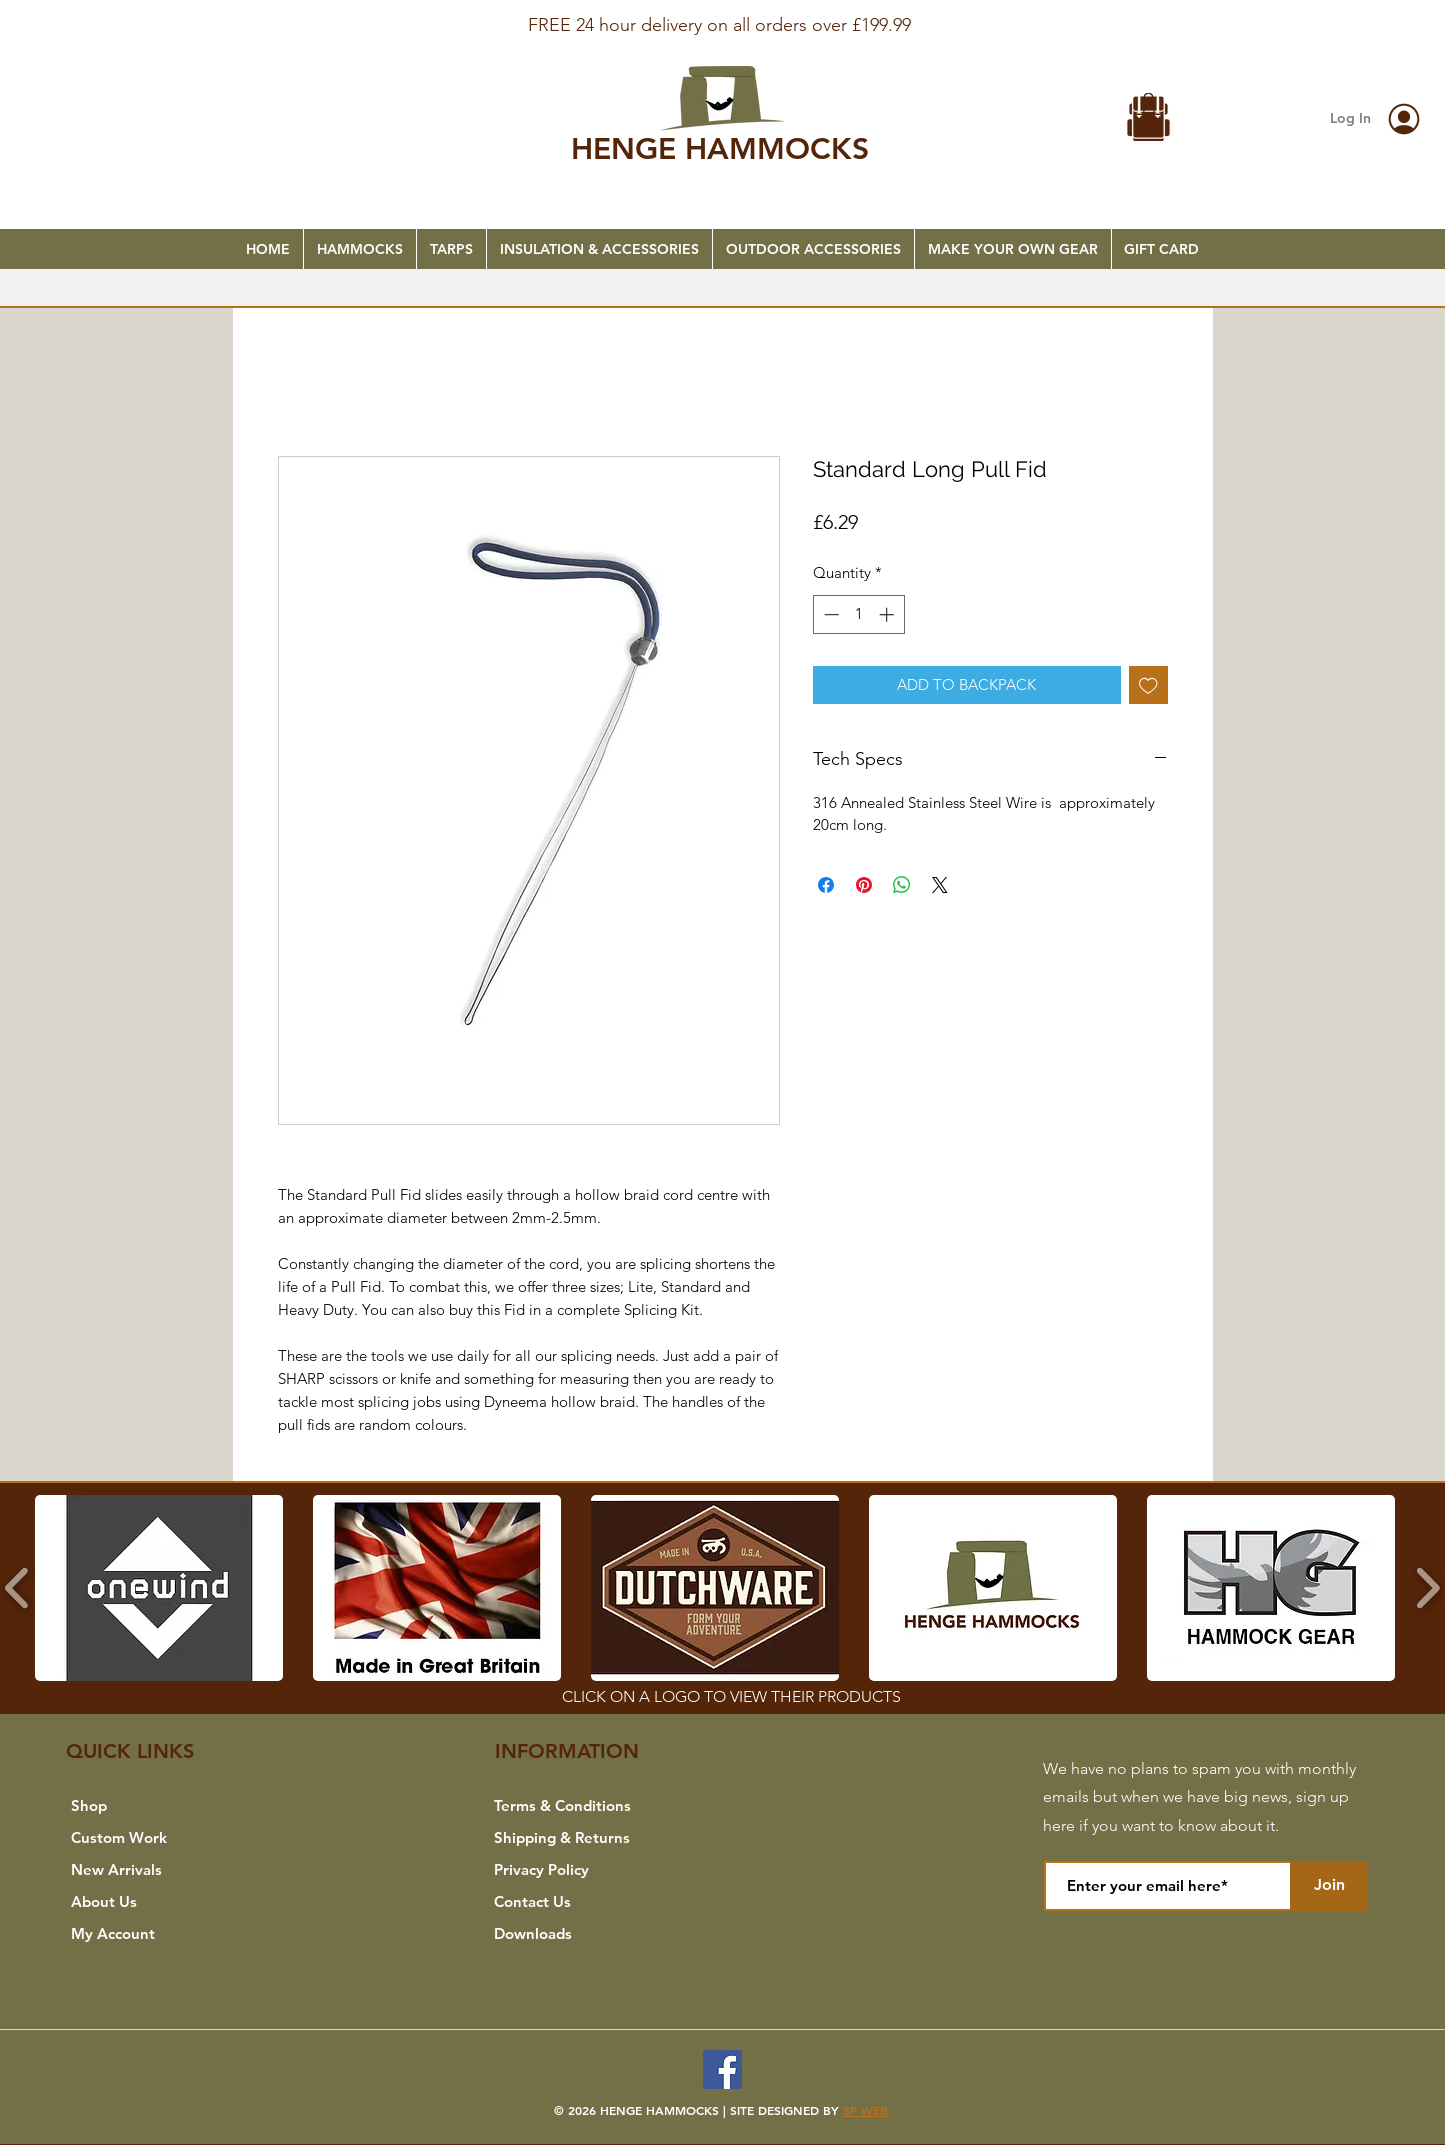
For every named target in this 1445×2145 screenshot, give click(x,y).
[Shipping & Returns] (584, 1838)
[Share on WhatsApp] (902, 885)
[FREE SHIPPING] (723, 12)
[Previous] (112, 31)
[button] (1149, 119)
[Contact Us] (584, 1902)
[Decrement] (829, 614)
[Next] (1332, 31)
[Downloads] (584, 1934)
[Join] (1329, 1886)
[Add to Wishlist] (1148, 685)
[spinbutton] (858, 614)
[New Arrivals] (161, 1870)
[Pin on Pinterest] (864, 885)
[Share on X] (940, 885)
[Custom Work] (161, 1838)
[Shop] (161, 1806)
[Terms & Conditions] (584, 1806)
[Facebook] (722, 2069)
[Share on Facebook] (826, 885)
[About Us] (161, 1902)
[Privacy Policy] (584, 1870)
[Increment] (888, 614)
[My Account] (161, 1934)
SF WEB (865, 2110)
